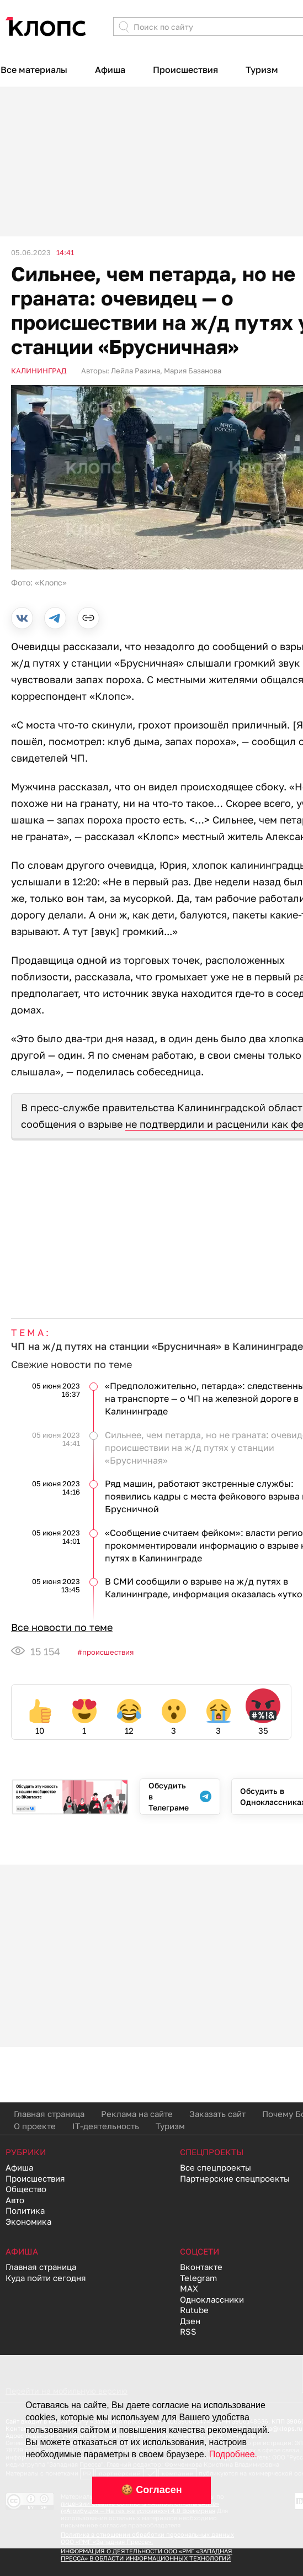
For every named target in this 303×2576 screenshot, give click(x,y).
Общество (26, 2189)
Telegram (198, 2278)
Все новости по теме (62, 1627)
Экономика (28, 2221)
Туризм (262, 69)
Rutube (194, 2310)
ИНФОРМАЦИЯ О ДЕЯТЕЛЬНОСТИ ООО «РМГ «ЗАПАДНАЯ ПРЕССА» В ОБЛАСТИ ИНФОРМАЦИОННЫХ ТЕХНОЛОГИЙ (146, 2554)
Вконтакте (201, 2267)
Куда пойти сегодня (46, 2278)
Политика (25, 2210)
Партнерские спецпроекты (235, 2178)
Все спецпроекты (215, 2167)
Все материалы (34, 69)
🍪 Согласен (151, 2489)
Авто (15, 2200)
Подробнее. (233, 2454)
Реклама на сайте (137, 2114)
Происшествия (185, 69)
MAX (189, 2288)
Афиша (110, 69)
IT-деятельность (105, 2126)
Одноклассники (212, 2299)
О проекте (35, 2126)
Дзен (190, 2321)
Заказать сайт (217, 2114)
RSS (188, 2331)
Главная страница (49, 2114)
